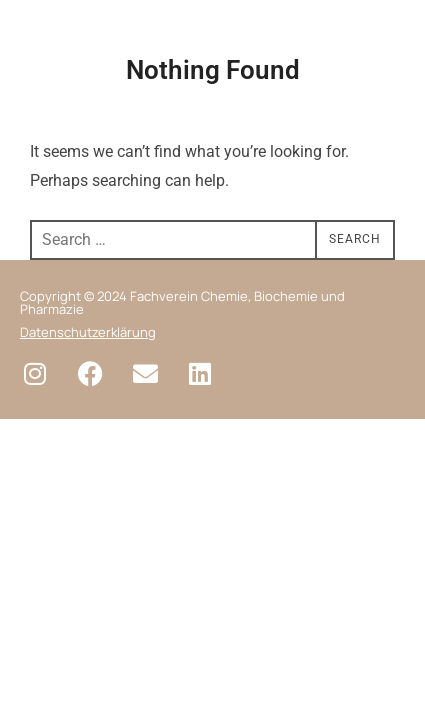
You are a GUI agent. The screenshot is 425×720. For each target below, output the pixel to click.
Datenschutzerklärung (88, 332)
